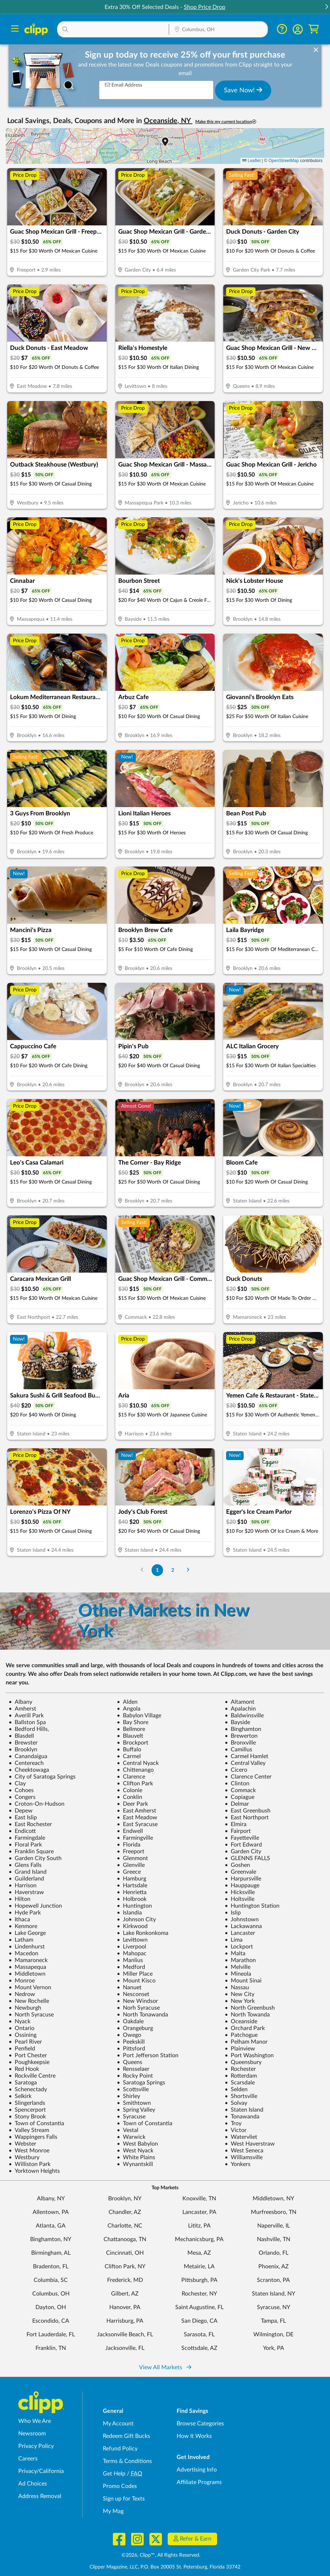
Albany (20, 1702)
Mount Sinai (243, 1981)
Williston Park (30, 2164)
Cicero (236, 1770)
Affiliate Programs (199, 2482)
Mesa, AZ (199, 2253)
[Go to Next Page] (187, 1570)
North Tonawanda (142, 2015)
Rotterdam (241, 2076)
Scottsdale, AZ (199, 2348)
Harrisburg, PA (124, 2321)
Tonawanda (242, 2116)
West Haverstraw (250, 2144)
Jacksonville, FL (124, 2348)
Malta (235, 1953)
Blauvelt (130, 1736)
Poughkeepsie (29, 2062)
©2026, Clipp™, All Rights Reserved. (160, 2555)
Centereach (26, 1763)
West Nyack (135, 2150)
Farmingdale (27, 1838)
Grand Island (28, 1872)
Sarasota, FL (199, 2334)
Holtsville (239, 1899)
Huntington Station (252, 1906)
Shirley (128, 2096)
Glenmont (132, 1858)
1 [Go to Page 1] (157, 1570)
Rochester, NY (199, 2294)
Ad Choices (32, 2484)
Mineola (238, 1974)
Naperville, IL (273, 2226)
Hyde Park (25, 1913)
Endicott (22, 1831)
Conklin (129, 1797)
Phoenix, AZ (273, 2266)
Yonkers (237, 2164)
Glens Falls (25, 1865)
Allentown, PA (51, 2212)
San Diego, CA (199, 2321)
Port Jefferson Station (147, 2055)
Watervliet (241, 2137)
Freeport (130, 1851)
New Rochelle (29, 2001)
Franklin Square (31, 1851)
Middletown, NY (273, 2198)
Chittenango (135, 1770)
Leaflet (251, 160)
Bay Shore (132, 1722)
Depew (21, 1811)
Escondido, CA (50, 2321)
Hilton (19, 1899)
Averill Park (26, 1715)
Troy (233, 2123)
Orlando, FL (273, 2253)
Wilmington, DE (273, 2334)
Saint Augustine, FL (199, 2307)
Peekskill (131, 2042)
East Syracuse (137, 1824)
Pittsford (131, 2048)
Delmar (237, 1804)
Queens (129, 2062)
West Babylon (137, 2144)
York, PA (273, 2348)
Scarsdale (240, 2082)
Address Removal (39, 2496)
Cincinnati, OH (125, 2253)
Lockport (239, 1947)
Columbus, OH (51, 2294)
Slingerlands (27, 2103)
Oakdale (130, 2021)
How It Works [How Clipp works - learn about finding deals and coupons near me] (194, 2436)
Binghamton (243, 1729)
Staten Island (244, 2110)
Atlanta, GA (51, 2226)
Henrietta (132, 1892)
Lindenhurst (27, 1947)
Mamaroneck (28, 1960)
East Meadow (137, 1817)
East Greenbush (248, 1811)
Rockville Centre (32, 2076)
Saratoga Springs (141, 2082)
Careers (28, 2459)
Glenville (131, 1865)
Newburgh (25, 2008)
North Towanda (247, 2015)
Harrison (23, 1885)
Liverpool (131, 1947)
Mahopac (132, 1953)
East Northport (247, 1817)
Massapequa (27, 1967)
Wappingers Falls (33, 2137)
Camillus (238, 1749)
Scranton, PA (273, 2280)
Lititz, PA (199, 2226)
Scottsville (133, 2089)
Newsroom (32, 2433)
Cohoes (21, 1790)
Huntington (134, 1906)
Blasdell (21, 1736)
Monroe (22, 1981)
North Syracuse (31, 2015)
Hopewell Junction (35, 1906)
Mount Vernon (30, 1987)
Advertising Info (197, 2470)
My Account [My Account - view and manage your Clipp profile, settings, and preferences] (118, 2423)
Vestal (127, 2130)
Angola (128, 1709)
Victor (236, 2130)
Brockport (132, 1743)
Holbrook (132, 1899)
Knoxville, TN (199, 2198)
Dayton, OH (50, 2307)
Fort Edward (243, 1845)
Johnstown (242, 1919)
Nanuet (129, 1987)
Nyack (19, 2021)
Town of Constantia (36, 2123)
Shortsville (241, 2096)
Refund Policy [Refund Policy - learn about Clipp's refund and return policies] (120, 2448)
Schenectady (28, 2089)
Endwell (130, 1831)
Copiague (239, 1797)
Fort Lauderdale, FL (51, 2334)
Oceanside (241, 2021)
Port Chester (28, 2055)
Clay (17, 1783)
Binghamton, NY (50, 2239)
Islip (233, 1913)
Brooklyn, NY (125, 2198)
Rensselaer (133, 2069)
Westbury (24, 2157)
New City (239, 1994)
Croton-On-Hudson (36, 1804)
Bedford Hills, (29, 1729)
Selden (236, 2089)
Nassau (237, 1987)
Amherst (22, 1709)
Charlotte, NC (124, 2226)
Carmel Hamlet (246, 1756)
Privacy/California (41, 2471)
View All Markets (165, 2367)
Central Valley (245, 1763)
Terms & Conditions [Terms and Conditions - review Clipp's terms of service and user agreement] (127, 2461)
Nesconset (133, 1994)
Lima (234, 1940)
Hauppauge (242, 1885)
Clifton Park (135, 1783)
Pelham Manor (246, 2042)
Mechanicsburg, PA (199, 2239)
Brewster (23, 1743)
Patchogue (241, 2035)
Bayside (237, 1722)
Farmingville (135, 1838)
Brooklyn (23, 1749)
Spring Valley (136, 2110)
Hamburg (131, 1879)
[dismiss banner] (316, 50)
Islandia (129, 1913)
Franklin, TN (50, 2348)
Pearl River (25, 2042)
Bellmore (131, 1729)
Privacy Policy (36, 2446)
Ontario (21, 2028)
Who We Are (34, 2421)
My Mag (113, 2511)
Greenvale (240, 1872)
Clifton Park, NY (125, 2266)
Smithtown (134, 2103)
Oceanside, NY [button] (168, 121)
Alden (127, 1702)
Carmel (129, 1756)
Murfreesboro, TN (273, 2212)
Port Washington (249, 2055)
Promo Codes (120, 2486)
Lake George (27, 1933)
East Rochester (30, 1824)
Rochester (240, 2069)
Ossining (23, 2035)
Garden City (243, 1851)
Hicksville (240, 1892)
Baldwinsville (244, 1715)
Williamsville (244, 2157)
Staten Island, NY (273, 2294)
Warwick (131, 2137)
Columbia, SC (51, 2280)
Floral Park (25, 1845)
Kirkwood (132, 1926)
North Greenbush (250, 2008)
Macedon (23, 1953)
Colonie (129, 1790)
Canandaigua (28, 1756)
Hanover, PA (124, 2307)
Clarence (131, 1777)
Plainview (240, 2048)
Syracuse (131, 2116)
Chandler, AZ (125, 2212)
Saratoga (23, 2082)
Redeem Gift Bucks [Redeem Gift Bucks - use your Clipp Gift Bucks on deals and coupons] (126, 2436)
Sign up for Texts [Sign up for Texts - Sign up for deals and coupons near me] (124, 2499)
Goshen (237, 1865)
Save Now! (243, 90)
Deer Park (132, 1804)
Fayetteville (242, 1838)
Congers (22, 1797)
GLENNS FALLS (247, 1858)
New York (240, 2001)
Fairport (238, 1831)
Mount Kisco (136, 1981)
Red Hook (24, 2069)
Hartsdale (132, 1885)
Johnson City (136, 1919)
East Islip (23, 1817)
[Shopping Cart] (314, 29)
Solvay (236, 2103)
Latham (21, 1940)
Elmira (236, 1824)
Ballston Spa (27, 1722)
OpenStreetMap (283, 160)
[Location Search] (218, 30)
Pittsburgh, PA (199, 2280)
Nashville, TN (273, 2239)
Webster (22, 2144)
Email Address (123, 85)
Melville (237, 1967)
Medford (131, 1967)
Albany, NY (51, 2198)
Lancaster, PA (199, 2212)
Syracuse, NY (273, 2307)
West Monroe (29, 2150)
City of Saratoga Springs (42, 1777)
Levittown (132, 1940)
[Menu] (15, 29)
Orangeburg (135, 2028)
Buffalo (129, 1749)
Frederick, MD (125, 2280)
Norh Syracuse (138, 2008)
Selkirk (20, 2096)
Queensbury (243, 2062)
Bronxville (240, 1743)
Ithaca (19, 1919)
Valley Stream (29, 2130)
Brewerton (241, 1736)
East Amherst (136, 1811)
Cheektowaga (29, 1770)
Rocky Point (135, 2076)
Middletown (27, 1974)
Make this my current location (225, 121)
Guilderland (26, 1879)
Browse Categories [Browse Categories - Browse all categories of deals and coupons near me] (200, 2423)
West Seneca (244, 2150)
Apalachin (240, 1709)
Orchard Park (245, 2028)
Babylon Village (139, 1715)
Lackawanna (243, 1926)
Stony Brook (27, 2116)
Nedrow (22, 1994)
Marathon (240, 1960)
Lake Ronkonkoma (142, 1933)
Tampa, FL (273, 2321)
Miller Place (135, 1974)
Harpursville (243, 1879)
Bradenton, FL (50, 2266)
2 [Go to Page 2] (172, 1570)
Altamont (239, 1702)
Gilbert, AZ (125, 2294)
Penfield (22, 2048)
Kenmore (23, 1926)
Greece (129, 1872)
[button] (326, 7)
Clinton (237, 1783)
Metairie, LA (199, 2266)
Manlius (130, 1960)
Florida (128, 1845)
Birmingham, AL (51, 2253)
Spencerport (27, 2110)
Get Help (114, 2474)
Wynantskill (135, 2164)
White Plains (136, 2157)
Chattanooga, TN (125, 2239)
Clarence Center (248, 1777)
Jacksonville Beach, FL (125, 2334)
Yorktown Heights (34, 2171)
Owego (129, 2035)
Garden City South (35, 1858)
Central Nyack (138, 1763)
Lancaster (240, 1933)
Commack (240, 1790)
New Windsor (137, 2001)
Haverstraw (26, 1892)
